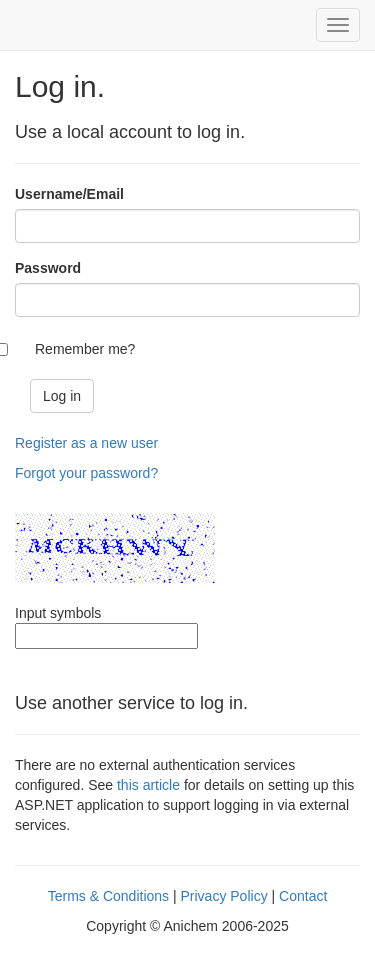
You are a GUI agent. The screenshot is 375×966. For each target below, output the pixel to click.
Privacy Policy (224, 896)
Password (48, 268)
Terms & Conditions (108, 896)
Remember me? (85, 349)
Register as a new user (86, 443)
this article (148, 785)
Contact (303, 896)
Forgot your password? (86, 473)
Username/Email (69, 194)
